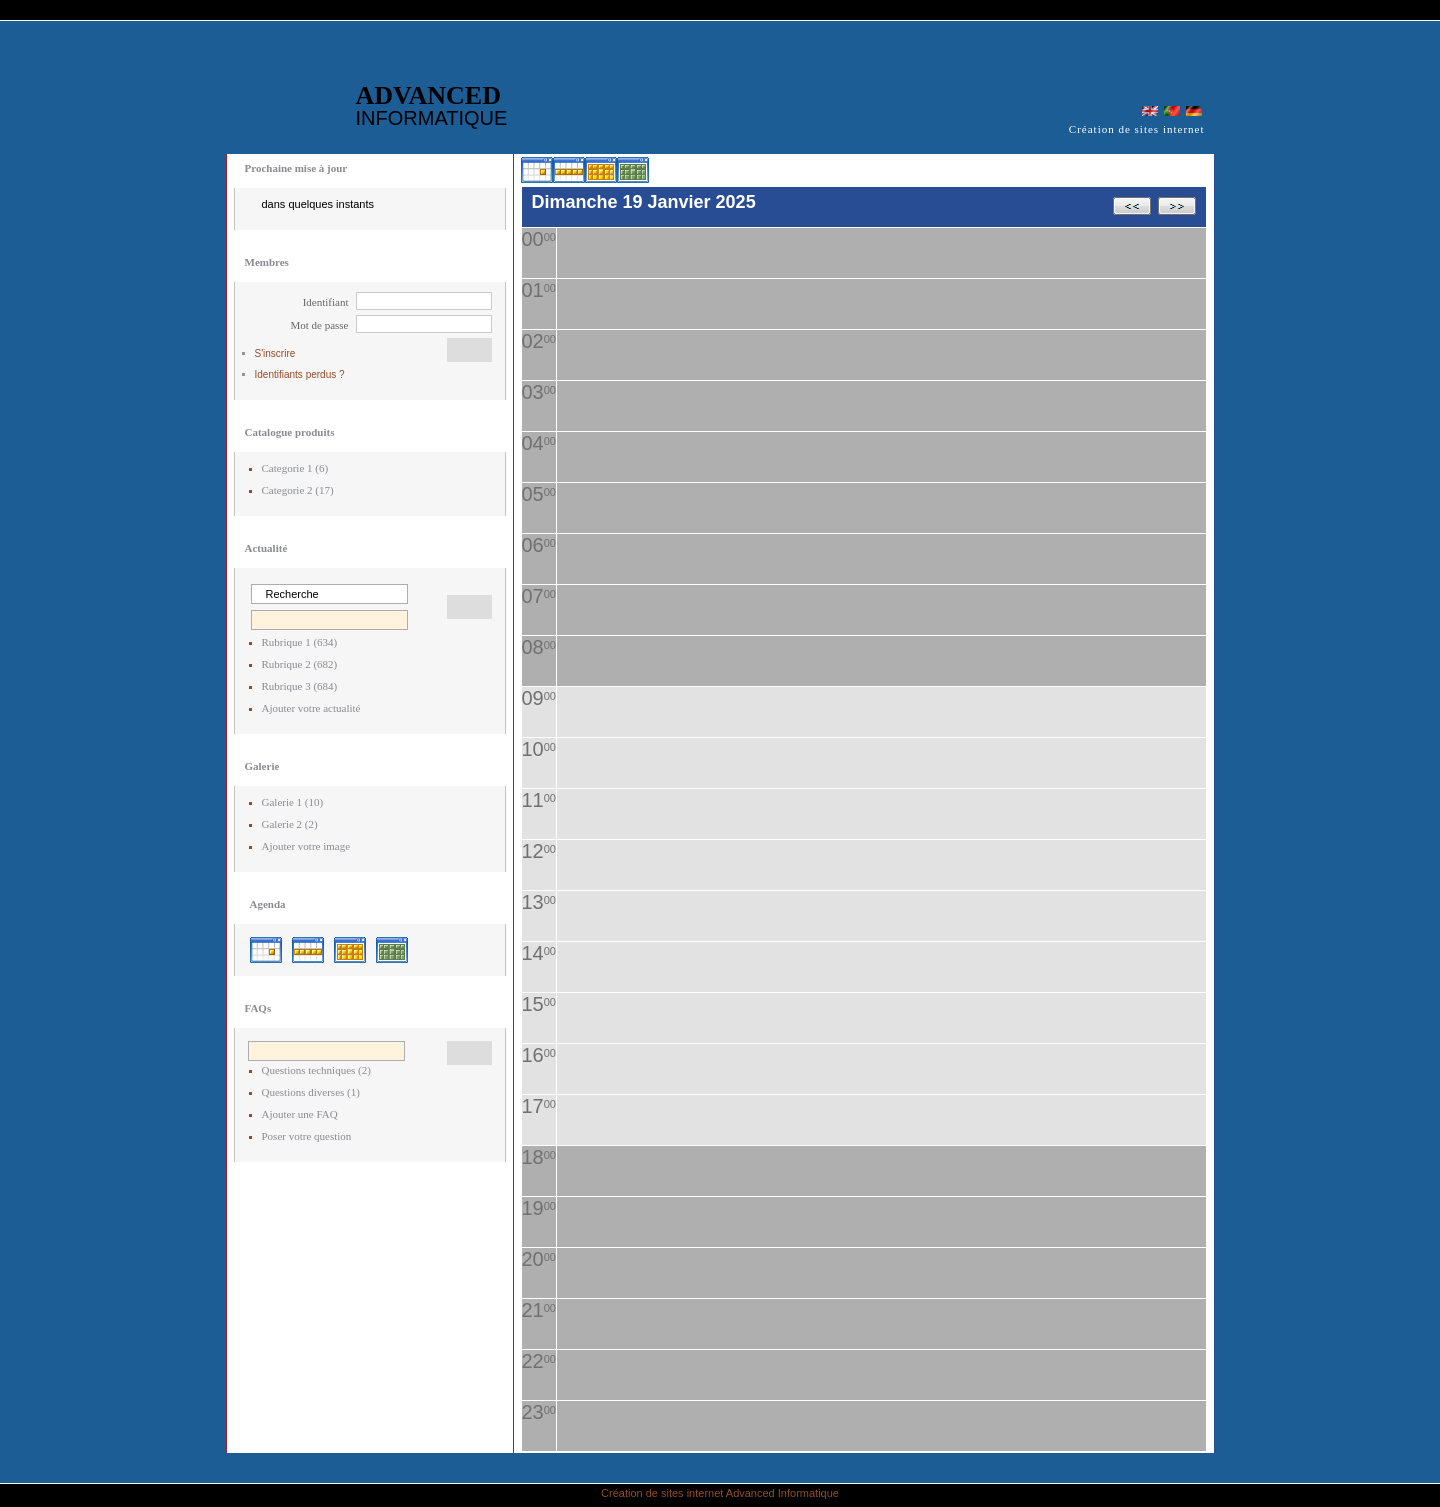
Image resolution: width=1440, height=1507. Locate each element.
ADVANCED (432, 105)
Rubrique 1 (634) (300, 642)
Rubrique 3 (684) (300, 686)
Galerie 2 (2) (290, 824)
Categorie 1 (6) (295, 468)
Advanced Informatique (782, 1493)
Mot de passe (319, 325)
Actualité (266, 548)
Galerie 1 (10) (293, 802)
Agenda (268, 904)
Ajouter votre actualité (311, 708)
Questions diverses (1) (311, 1092)
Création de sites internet (662, 1493)
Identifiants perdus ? (300, 374)
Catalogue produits (290, 432)
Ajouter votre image (306, 846)
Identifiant (326, 302)
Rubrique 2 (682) (300, 664)
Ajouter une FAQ (300, 1114)
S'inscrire (275, 353)
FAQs (258, 1008)
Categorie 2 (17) (298, 490)
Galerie (262, 766)
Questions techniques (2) (316, 1070)
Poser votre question (307, 1136)
